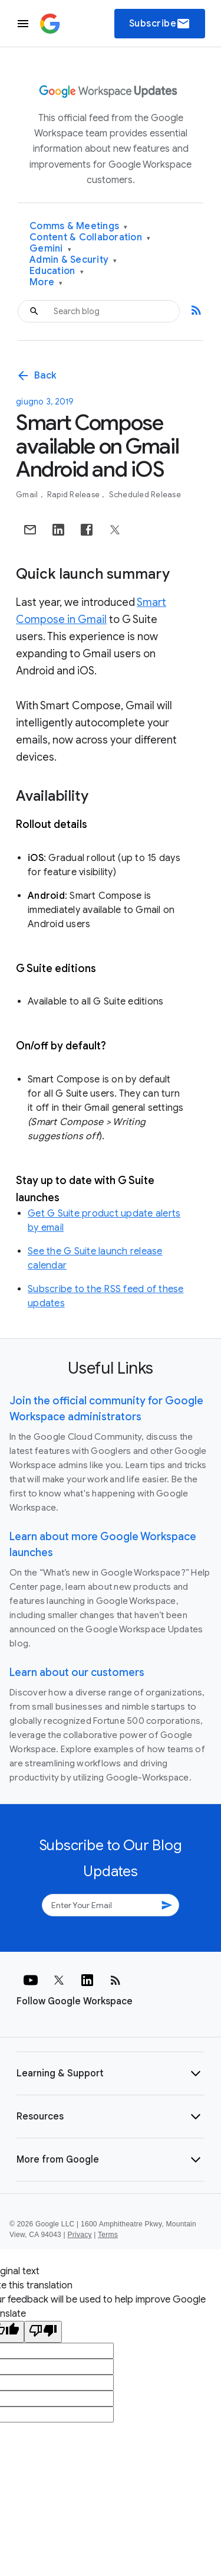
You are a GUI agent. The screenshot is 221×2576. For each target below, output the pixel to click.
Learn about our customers (76, 1672)
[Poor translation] (43, 2332)
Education (56, 271)
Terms (108, 2235)
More (46, 282)
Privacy (80, 2235)
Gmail (28, 495)
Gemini (50, 249)
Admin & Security (73, 260)
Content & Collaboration (89, 237)
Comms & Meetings (78, 226)
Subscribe (160, 24)
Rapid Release (74, 495)
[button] (110, 2073)
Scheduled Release (145, 495)
